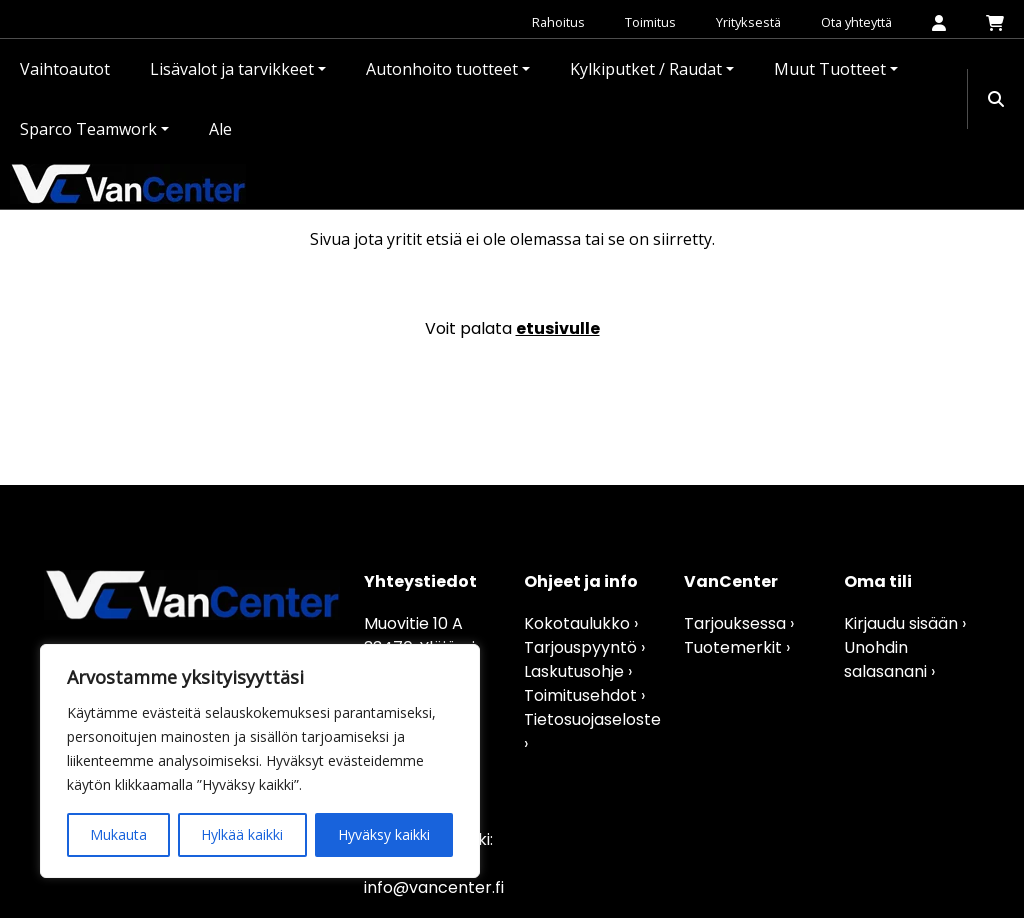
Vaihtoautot (65, 69)
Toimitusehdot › (584, 695)
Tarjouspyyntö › (584, 647)
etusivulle (558, 328)
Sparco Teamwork (88, 129)
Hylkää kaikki (242, 834)
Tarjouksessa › (739, 623)
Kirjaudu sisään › (905, 623)
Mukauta (118, 834)
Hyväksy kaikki (384, 834)
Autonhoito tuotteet (442, 69)
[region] (260, 761)
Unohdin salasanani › (889, 659)
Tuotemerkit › (737, 647)
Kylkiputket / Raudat (646, 69)
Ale (220, 129)
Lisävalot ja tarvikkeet (232, 69)
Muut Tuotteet (830, 69)
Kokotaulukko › (581, 623)
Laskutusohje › (578, 671)
